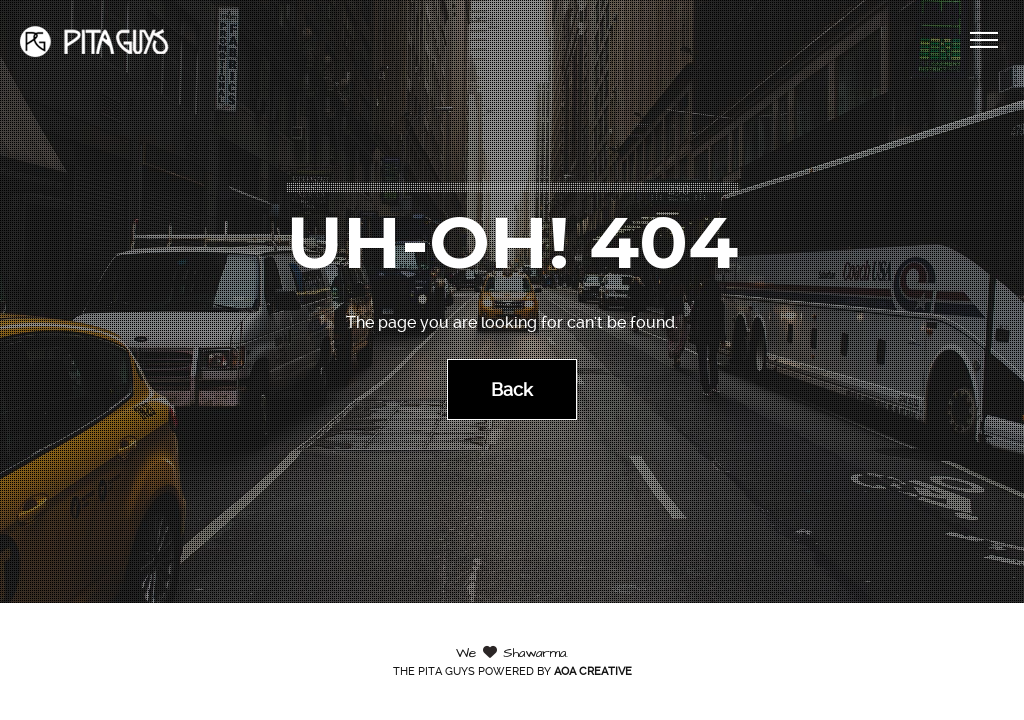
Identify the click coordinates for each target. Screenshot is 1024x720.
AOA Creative (593, 671)
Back (512, 388)
